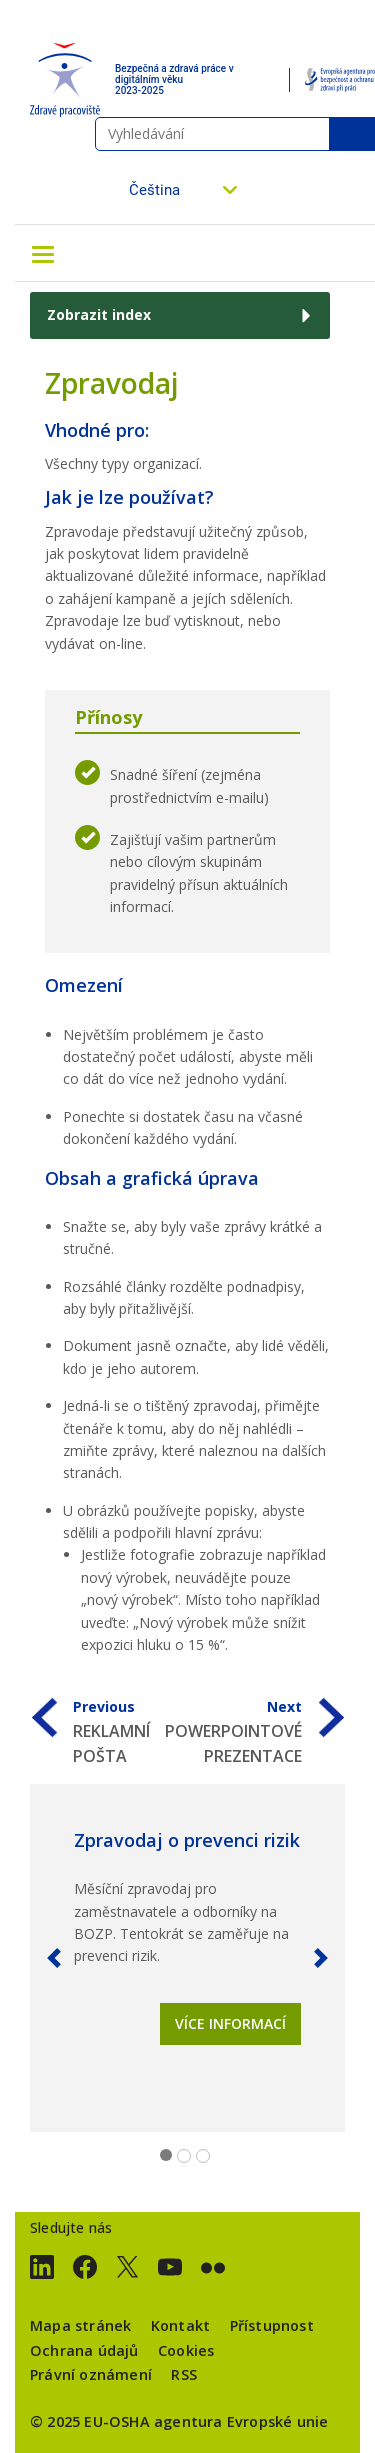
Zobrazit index (99, 314)
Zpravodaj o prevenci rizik (187, 1840)
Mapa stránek (80, 2325)
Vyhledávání (352, 134)
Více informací (230, 2023)
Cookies (186, 2350)
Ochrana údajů (84, 2350)
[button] (54, 1958)
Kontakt (180, 2325)
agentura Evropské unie (241, 2421)
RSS (184, 2374)
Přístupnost (272, 2325)
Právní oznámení (91, 2374)
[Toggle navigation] (43, 253)
